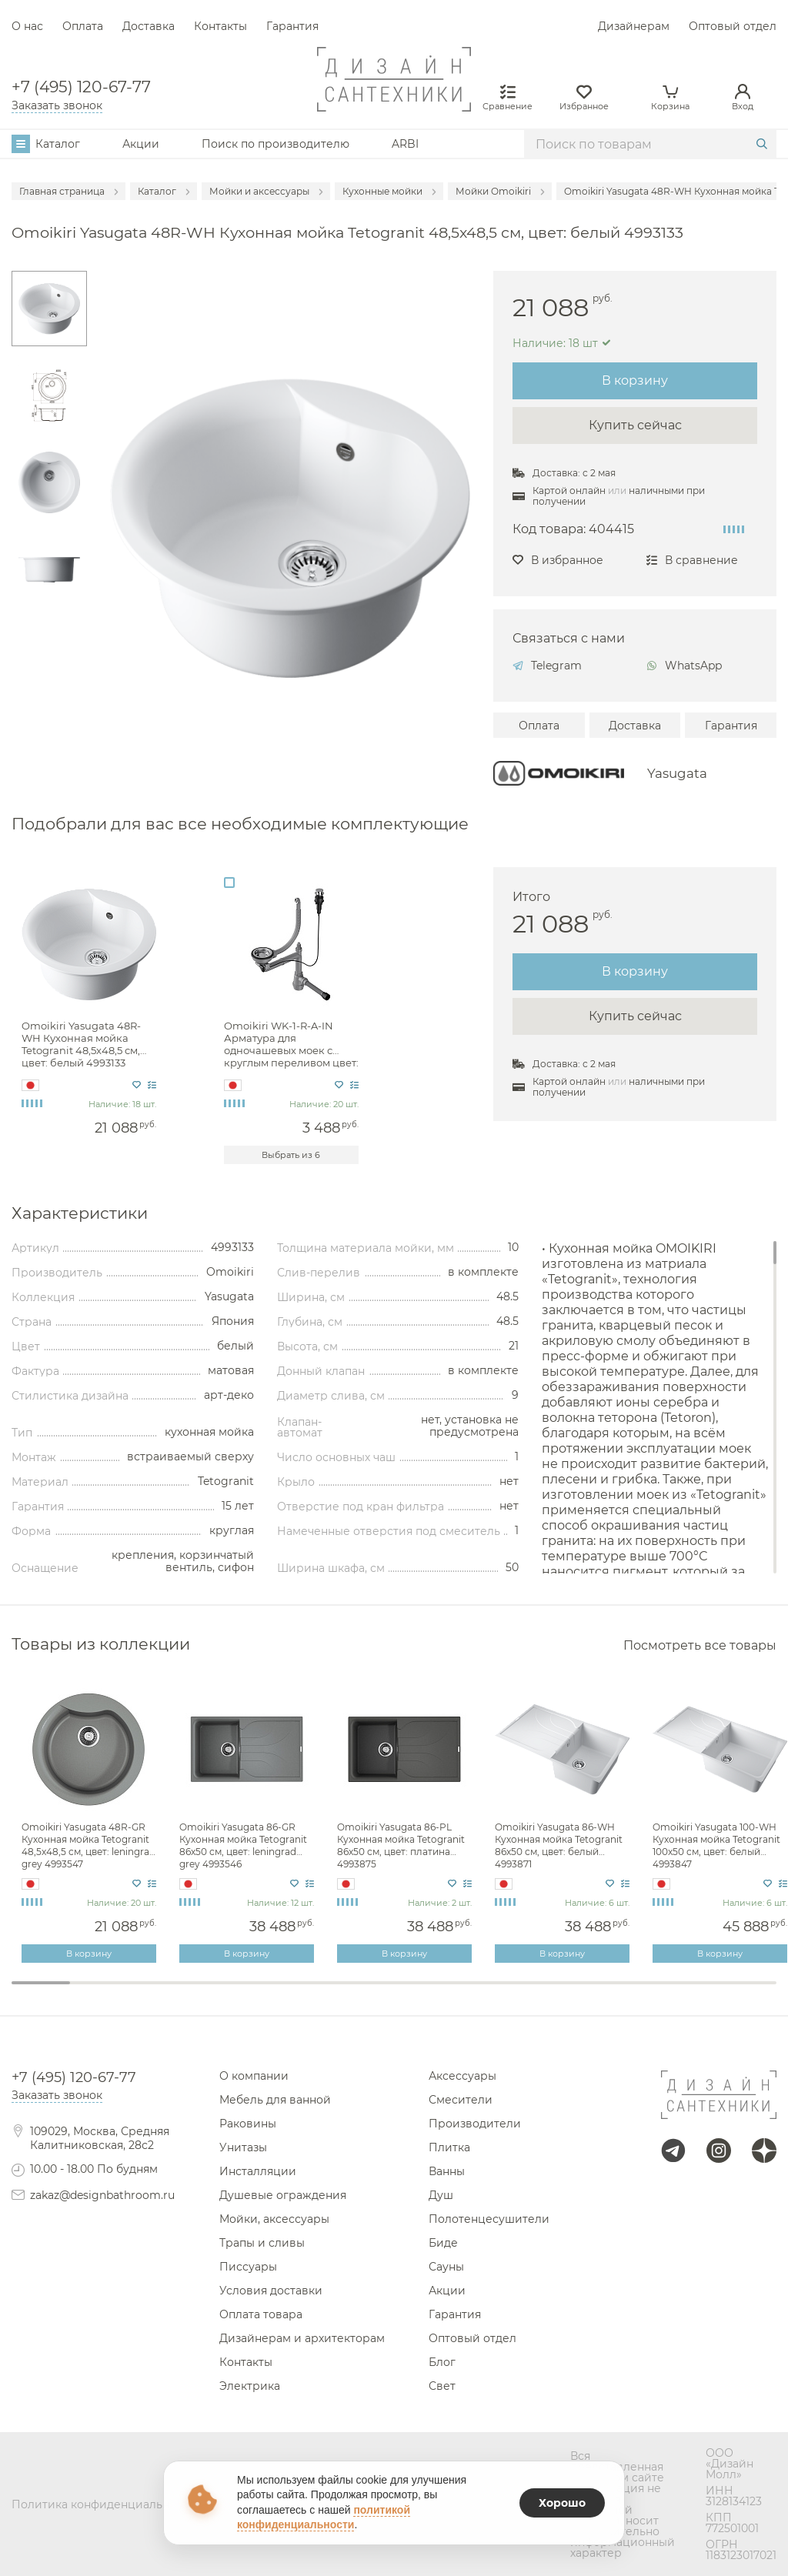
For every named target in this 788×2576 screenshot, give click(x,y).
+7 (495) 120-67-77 (81, 87)
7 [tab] (394, 1992)
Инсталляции (257, 2171)
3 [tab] (158, 1992)
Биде (443, 2243)
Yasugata (677, 773)
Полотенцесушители (489, 2219)
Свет (442, 2386)
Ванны (447, 2171)
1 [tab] (41, 1982)
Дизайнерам (633, 26)
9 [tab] (511, 1992)
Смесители (460, 2100)
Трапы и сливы (262, 2243)
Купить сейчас (635, 425)
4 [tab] (217, 1992)
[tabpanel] (90, 1823)
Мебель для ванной (275, 2100)
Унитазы (243, 2147)
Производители (475, 2124)
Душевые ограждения (282, 2195)
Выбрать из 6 (291, 1155)
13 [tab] (747, 1992)
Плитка (449, 2147)
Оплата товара (260, 2314)
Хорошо (562, 2503)
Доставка (148, 26)
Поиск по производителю (275, 143)
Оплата (82, 26)
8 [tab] (452, 1992)
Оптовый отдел (732, 26)
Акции (140, 143)
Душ (441, 2195)
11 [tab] (629, 1992)
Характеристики (80, 1214)
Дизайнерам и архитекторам (302, 2338)
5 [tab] (276, 1992)
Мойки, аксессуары (274, 2219)
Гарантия (292, 26)
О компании (254, 2076)
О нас (27, 26)
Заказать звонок (57, 105)
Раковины (247, 2124)
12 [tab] (688, 1992)
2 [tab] (99, 1992)
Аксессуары (462, 2076)
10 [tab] (570, 1992)
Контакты (220, 26)
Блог (442, 2362)
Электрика (249, 2386)
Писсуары (248, 2267)
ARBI (405, 143)
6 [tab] (335, 1992)
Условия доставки (270, 2290)
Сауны (446, 2267)
